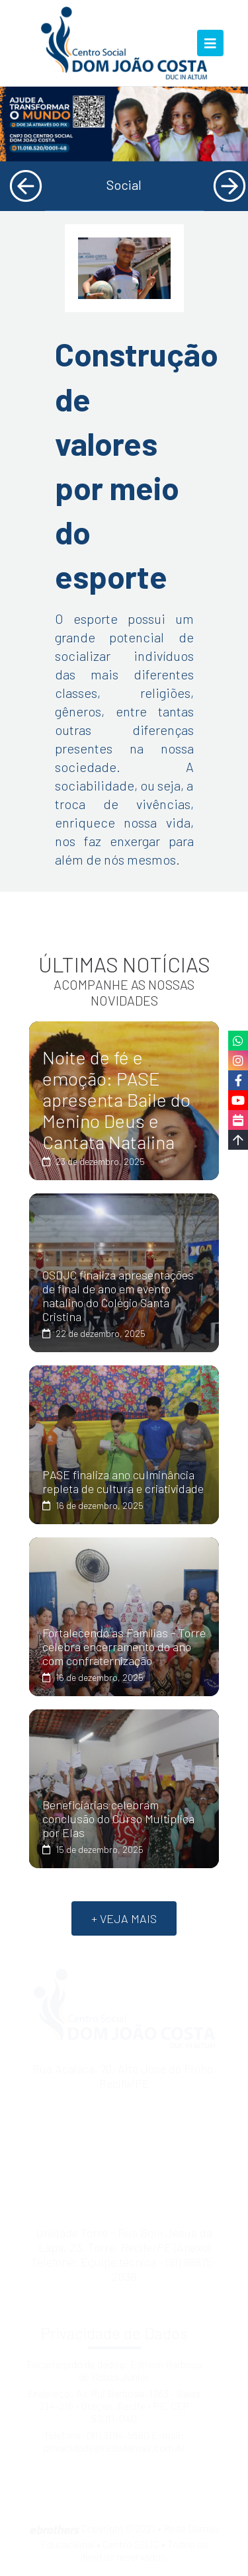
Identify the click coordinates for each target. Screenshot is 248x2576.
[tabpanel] (124, 124)
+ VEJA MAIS (124, 1918)
